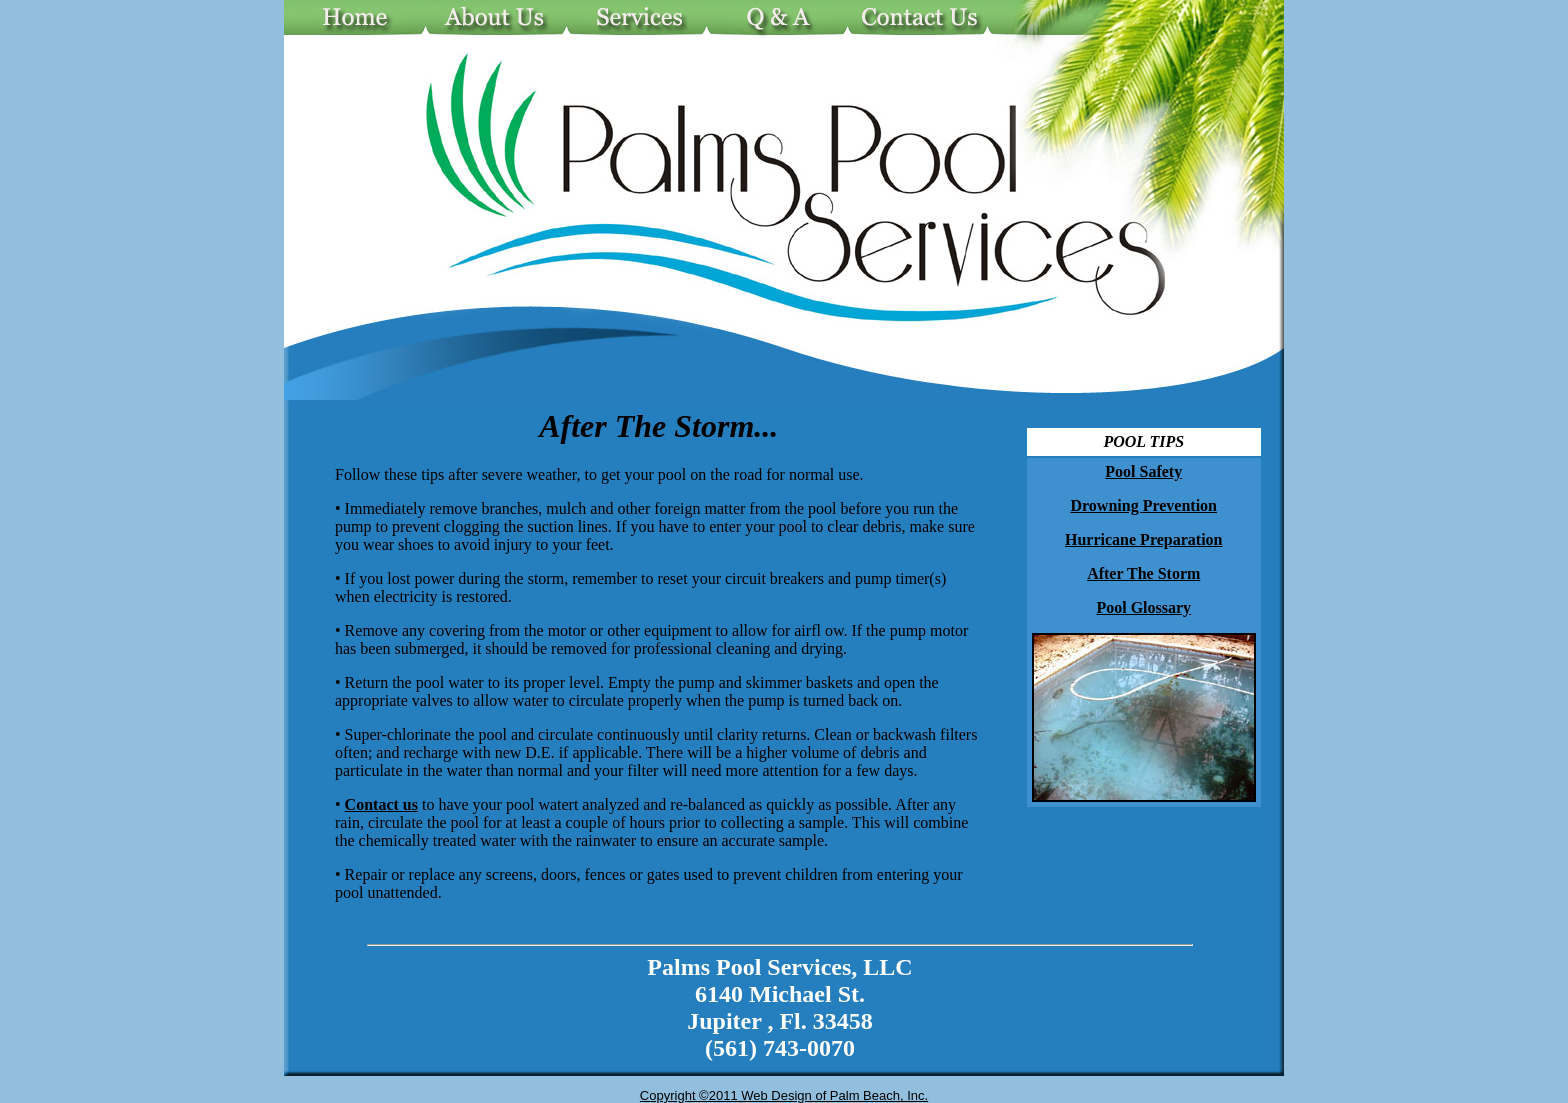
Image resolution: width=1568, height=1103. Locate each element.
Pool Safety (1143, 471)
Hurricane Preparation (1143, 539)
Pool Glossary (1143, 607)
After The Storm (1143, 573)
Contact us (381, 804)
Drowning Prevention (1143, 505)
